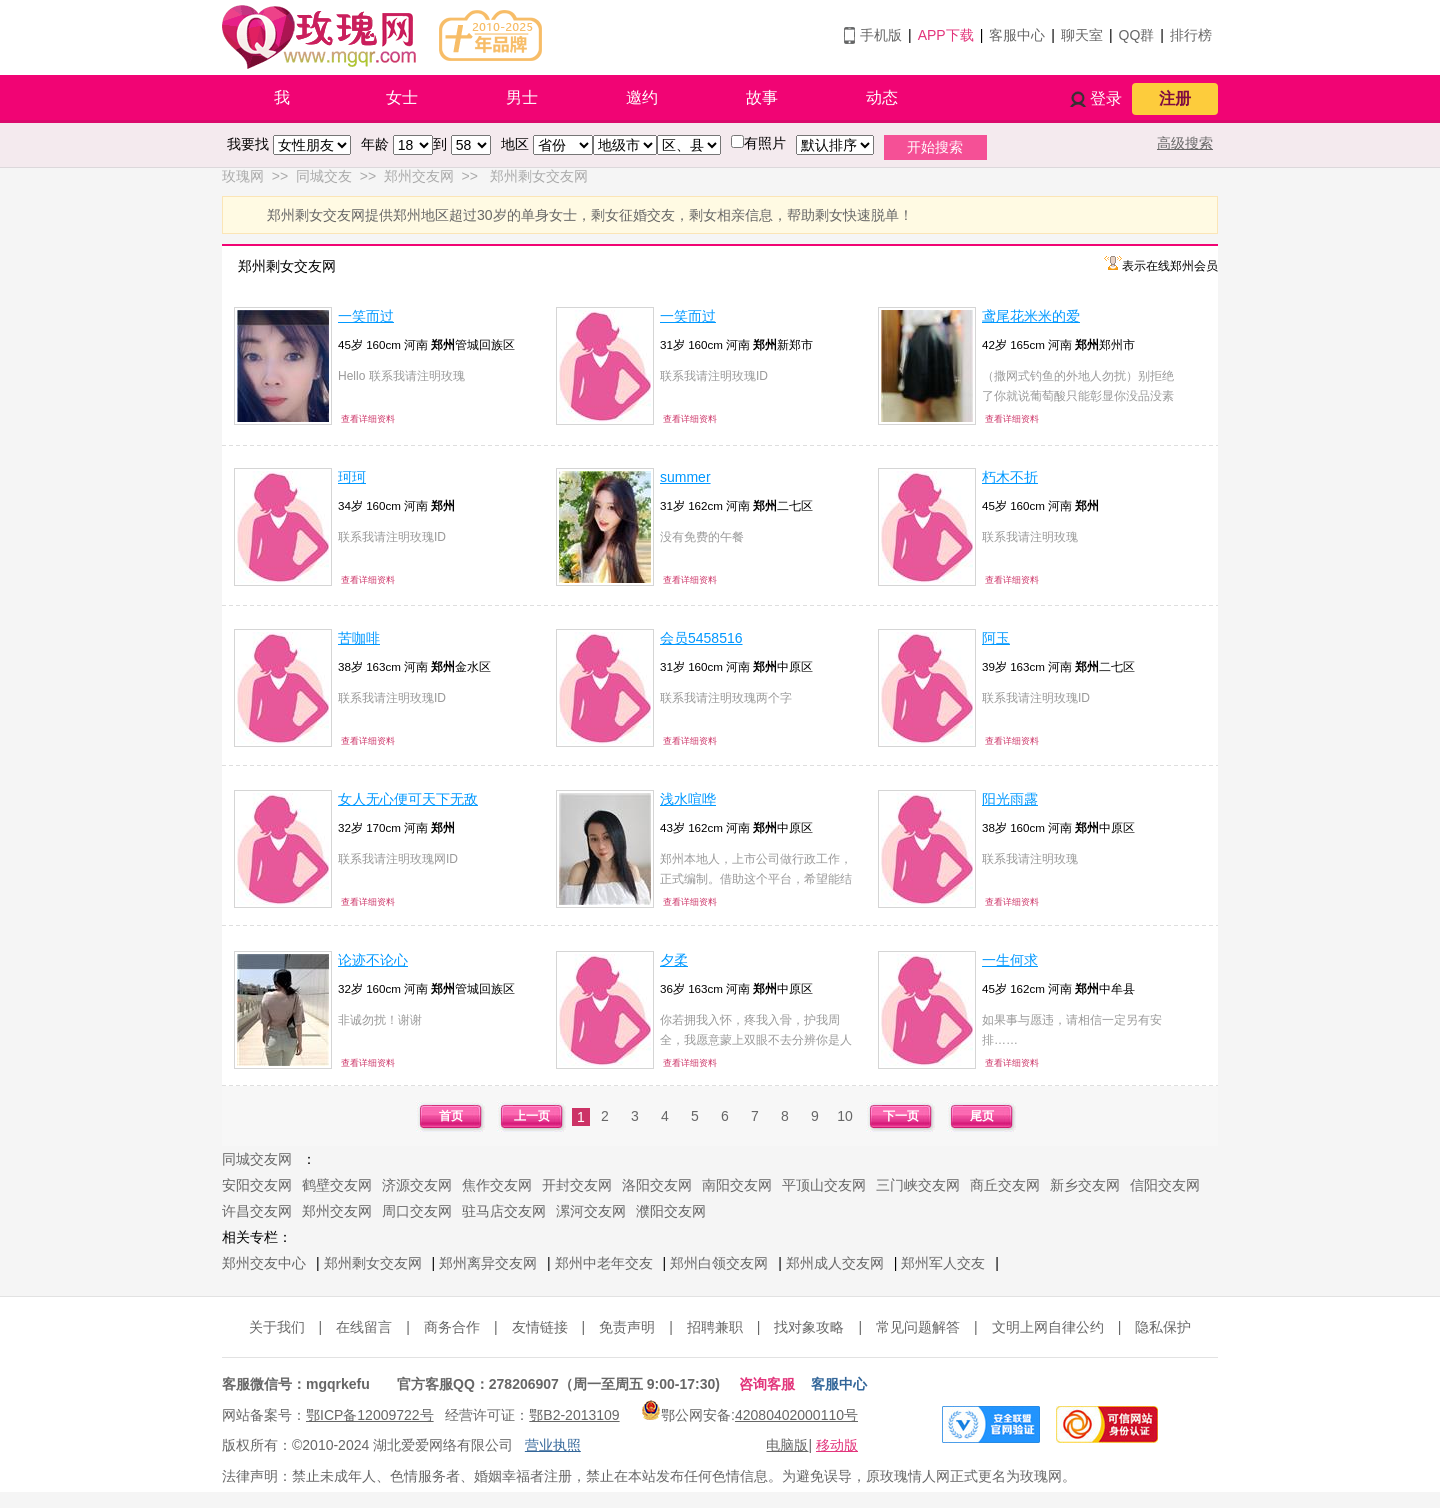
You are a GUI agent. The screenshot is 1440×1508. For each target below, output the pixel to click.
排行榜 (1191, 35)
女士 (402, 97)
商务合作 (452, 1327)
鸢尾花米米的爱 (1031, 316)
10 (845, 1116)
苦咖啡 (359, 638)
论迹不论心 (373, 960)
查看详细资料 (368, 419)
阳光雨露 (1010, 799)
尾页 (982, 1116)
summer (685, 477)
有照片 (765, 143)
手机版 (881, 35)
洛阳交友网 (657, 1185)
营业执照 (553, 1445)
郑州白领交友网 (719, 1263)
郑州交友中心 (264, 1263)
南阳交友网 (737, 1185)
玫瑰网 (243, 176)
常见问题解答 (918, 1327)
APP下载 (946, 35)
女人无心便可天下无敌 (408, 799)
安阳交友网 (257, 1185)
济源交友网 (417, 1185)
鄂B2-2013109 (574, 1415)
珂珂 (352, 477)
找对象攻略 (809, 1327)
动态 (882, 97)
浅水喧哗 (688, 799)
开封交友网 (577, 1185)
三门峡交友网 (918, 1185)
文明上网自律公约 (1048, 1327)
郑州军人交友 (943, 1263)
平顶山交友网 (824, 1185)
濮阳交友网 (671, 1211)
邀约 (642, 97)
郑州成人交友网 (835, 1263)
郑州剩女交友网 (373, 1263)
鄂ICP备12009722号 (370, 1415)
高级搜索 (1185, 143)
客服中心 (1017, 35)
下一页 (901, 1116)
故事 (762, 97)
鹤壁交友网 (337, 1185)
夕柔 (674, 960)
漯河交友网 (591, 1211)
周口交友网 (417, 1211)
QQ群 (1137, 35)
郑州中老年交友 (604, 1263)
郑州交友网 (419, 176)
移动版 (837, 1445)
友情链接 (540, 1327)
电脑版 (787, 1445)
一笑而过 (366, 316)
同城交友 (324, 176)
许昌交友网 (257, 1211)
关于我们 (277, 1327)
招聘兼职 (715, 1327)
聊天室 (1082, 35)
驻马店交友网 (504, 1211)
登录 (1106, 98)
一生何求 (1010, 960)
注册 (1175, 98)
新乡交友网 (1085, 1185)
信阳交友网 (1165, 1185)
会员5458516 (701, 638)
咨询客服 (767, 1384)
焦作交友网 (497, 1185)
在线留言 (364, 1327)
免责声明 (627, 1327)
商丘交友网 (1005, 1185)
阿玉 (996, 638)
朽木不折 (1010, 477)
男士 (522, 97)
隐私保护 (1163, 1327)
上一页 (532, 1116)
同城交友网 (257, 1159)
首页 (451, 1116)
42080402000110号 (796, 1415)
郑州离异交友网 (488, 1263)
